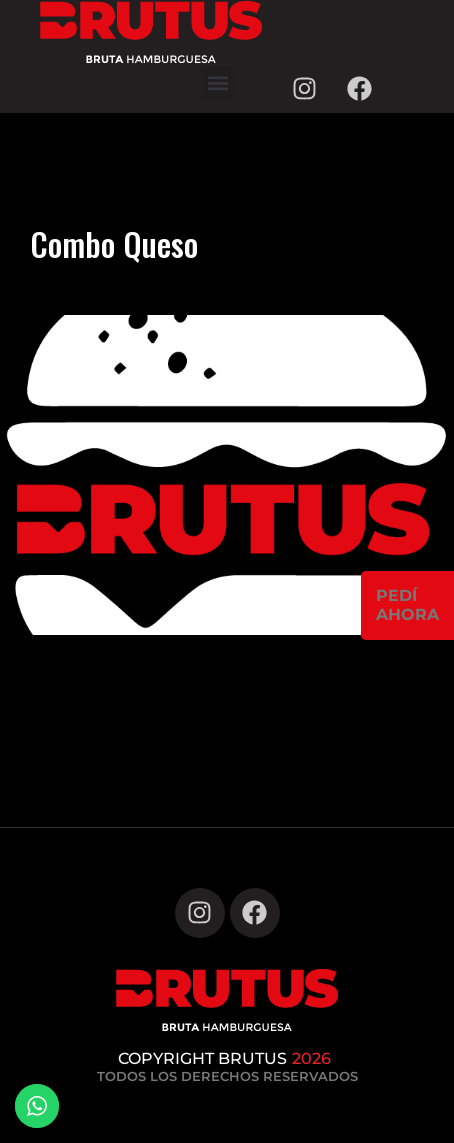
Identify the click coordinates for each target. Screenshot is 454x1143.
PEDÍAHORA (407, 605)
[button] (217, 83)
